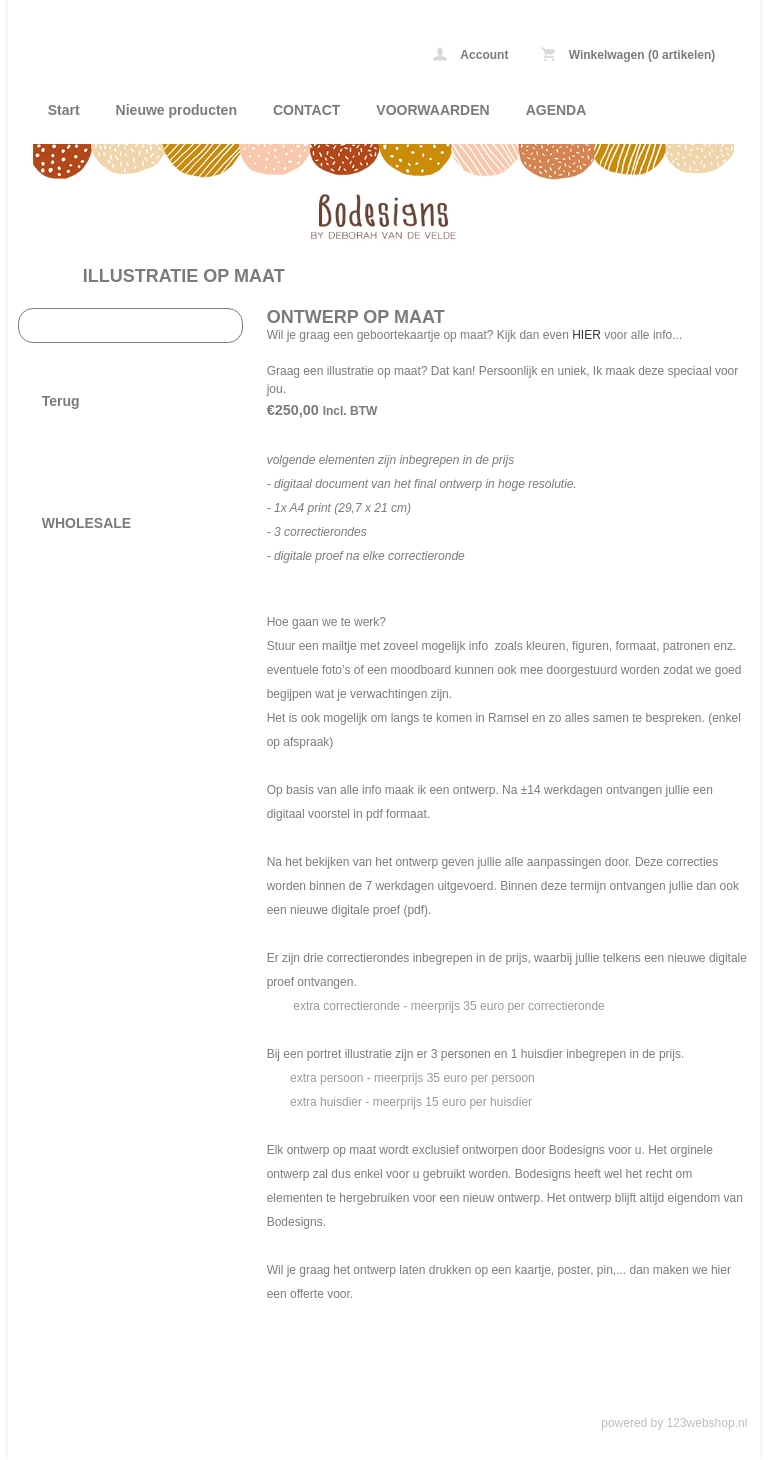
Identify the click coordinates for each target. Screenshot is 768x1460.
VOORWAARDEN (432, 110)
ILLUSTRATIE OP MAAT (184, 276)
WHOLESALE (86, 523)
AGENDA (556, 110)
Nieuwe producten (176, 110)
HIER (588, 335)
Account (470, 54)
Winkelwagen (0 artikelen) (628, 54)
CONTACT (306, 110)
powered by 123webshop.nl (674, 1423)
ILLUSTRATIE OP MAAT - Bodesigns (158, 14)
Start (64, 110)
